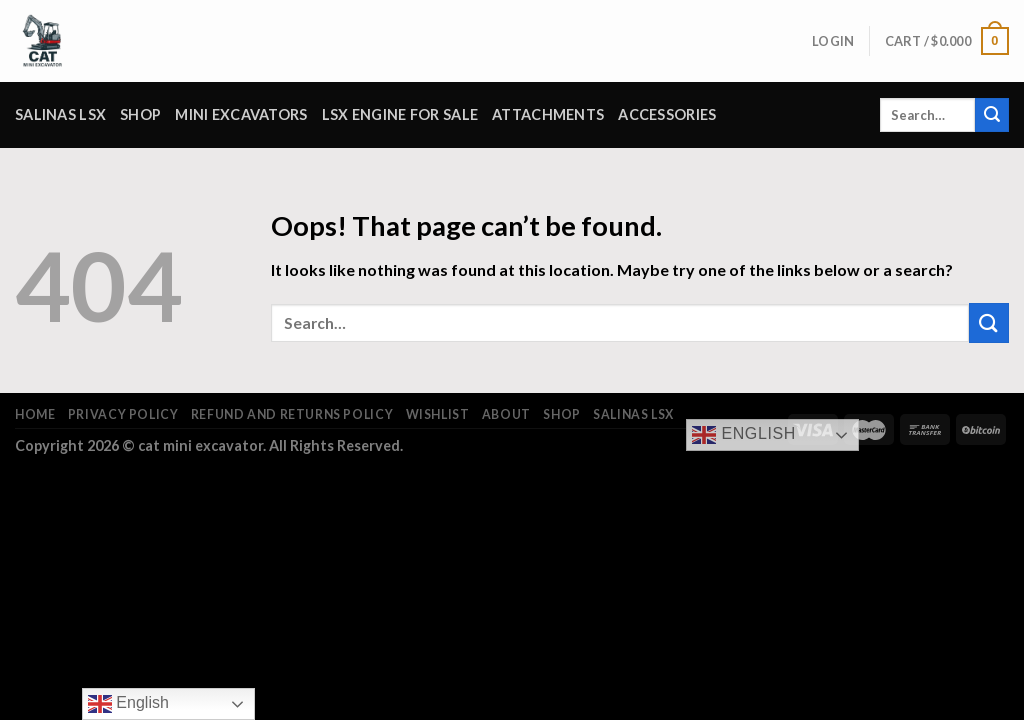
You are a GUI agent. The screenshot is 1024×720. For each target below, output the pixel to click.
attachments (548, 114)
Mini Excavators (241, 114)
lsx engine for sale (400, 114)
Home (35, 414)
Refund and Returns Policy (292, 414)
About (506, 414)
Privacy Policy (123, 414)
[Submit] (992, 115)
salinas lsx (60, 114)
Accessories (667, 114)
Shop (140, 114)
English (744, 435)
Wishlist (438, 414)
